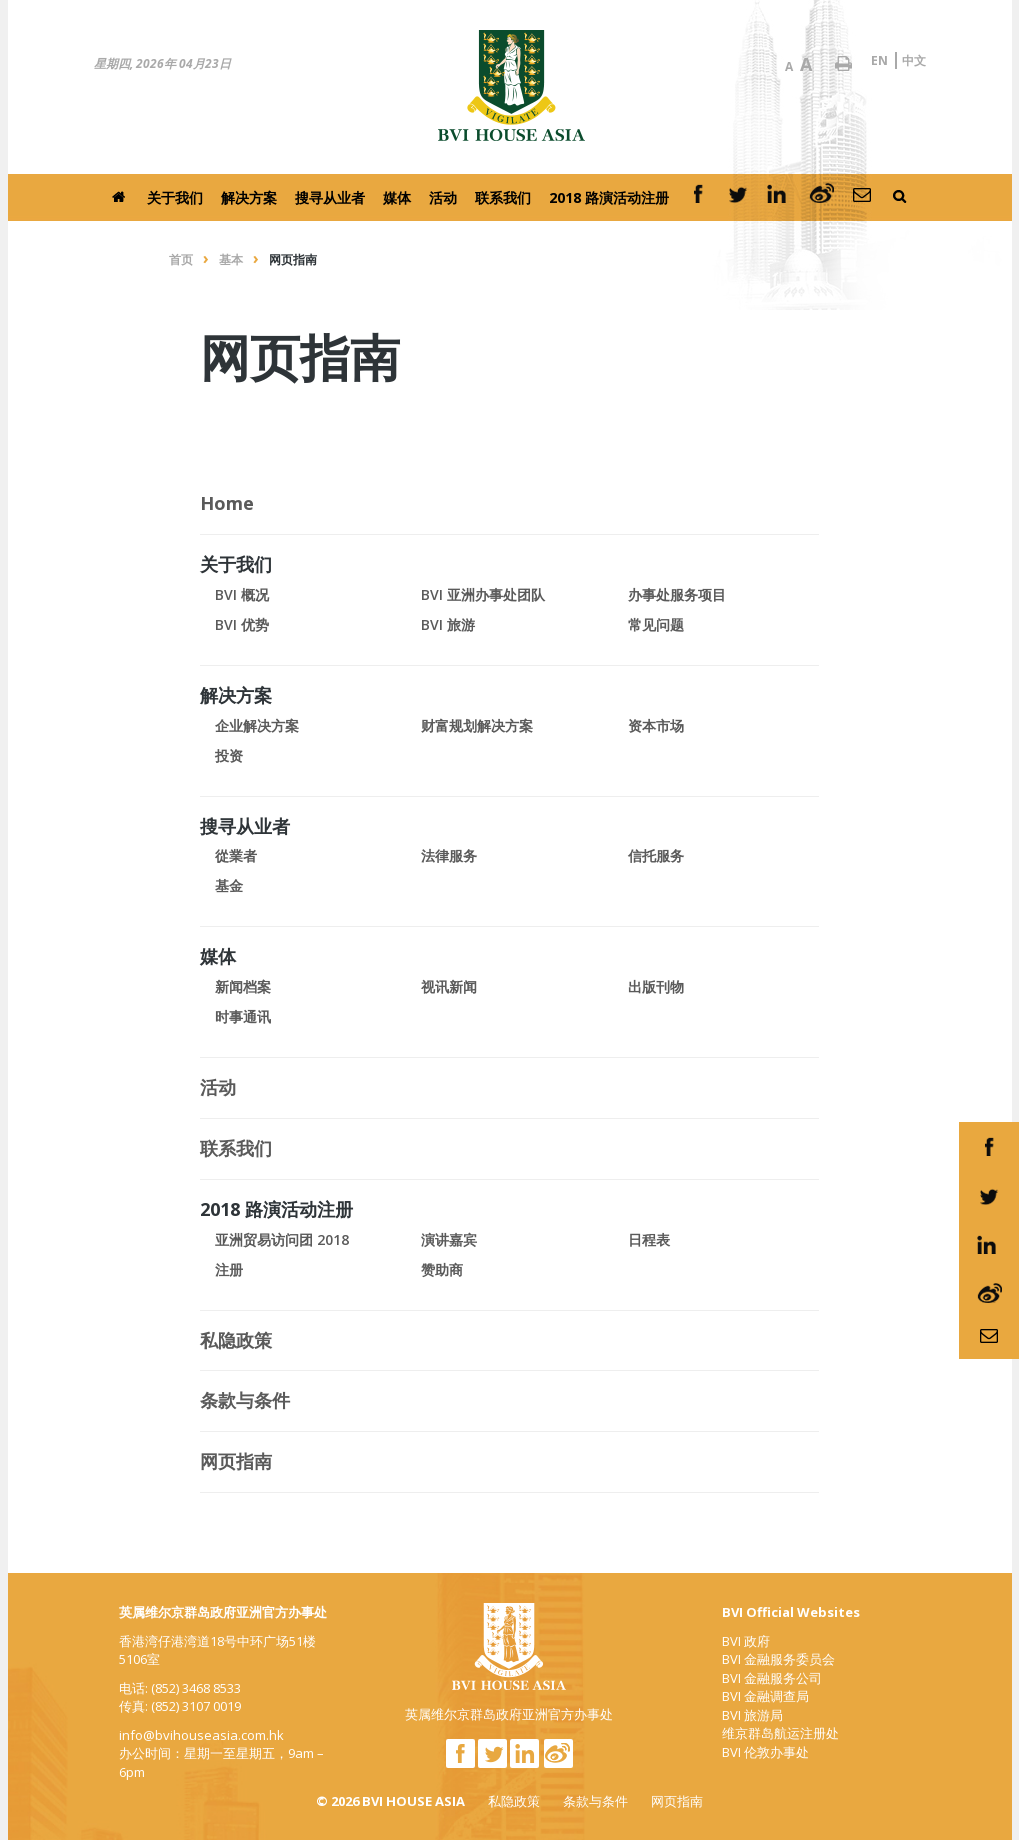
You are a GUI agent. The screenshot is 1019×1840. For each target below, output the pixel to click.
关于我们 (175, 197)
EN (879, 60)
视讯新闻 (449, 986)
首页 (181, 259)
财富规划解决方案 (477, 725)
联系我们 (503, 197)
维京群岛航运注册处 (780, 1733)
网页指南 (677, 1801)
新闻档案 (243, 986)
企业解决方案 (257, 725)
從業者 (236, 855)
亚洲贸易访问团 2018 (282, 1239)
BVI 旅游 (448, 624)
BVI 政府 (746, 1641)
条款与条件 (595, 1801)
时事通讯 (243, 1016)
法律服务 (449, 855)
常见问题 (656, 624)
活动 (443, 197)
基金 (229, 885)
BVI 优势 (242, 624)
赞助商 (442, 1269)
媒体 (397, 197)
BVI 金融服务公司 (772, 1678)
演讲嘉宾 (449, 1239)
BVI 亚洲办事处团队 (483, 594)
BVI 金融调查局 (765, 1696)
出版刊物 (656, 986)
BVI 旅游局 (752, 1715)
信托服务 (656, 855)
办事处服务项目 (677, 594)
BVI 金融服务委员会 (778, 1659)
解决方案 (249, 197)
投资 (229, 755)
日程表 (649, 1239)
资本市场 (656, 725)
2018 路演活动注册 (609, 197)
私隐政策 (514, 1801)
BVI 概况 (242, 594)
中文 (914, 60)
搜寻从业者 (330, 197)
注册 (229, 1269)
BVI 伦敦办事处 (765, 1752)
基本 (231, 259)
